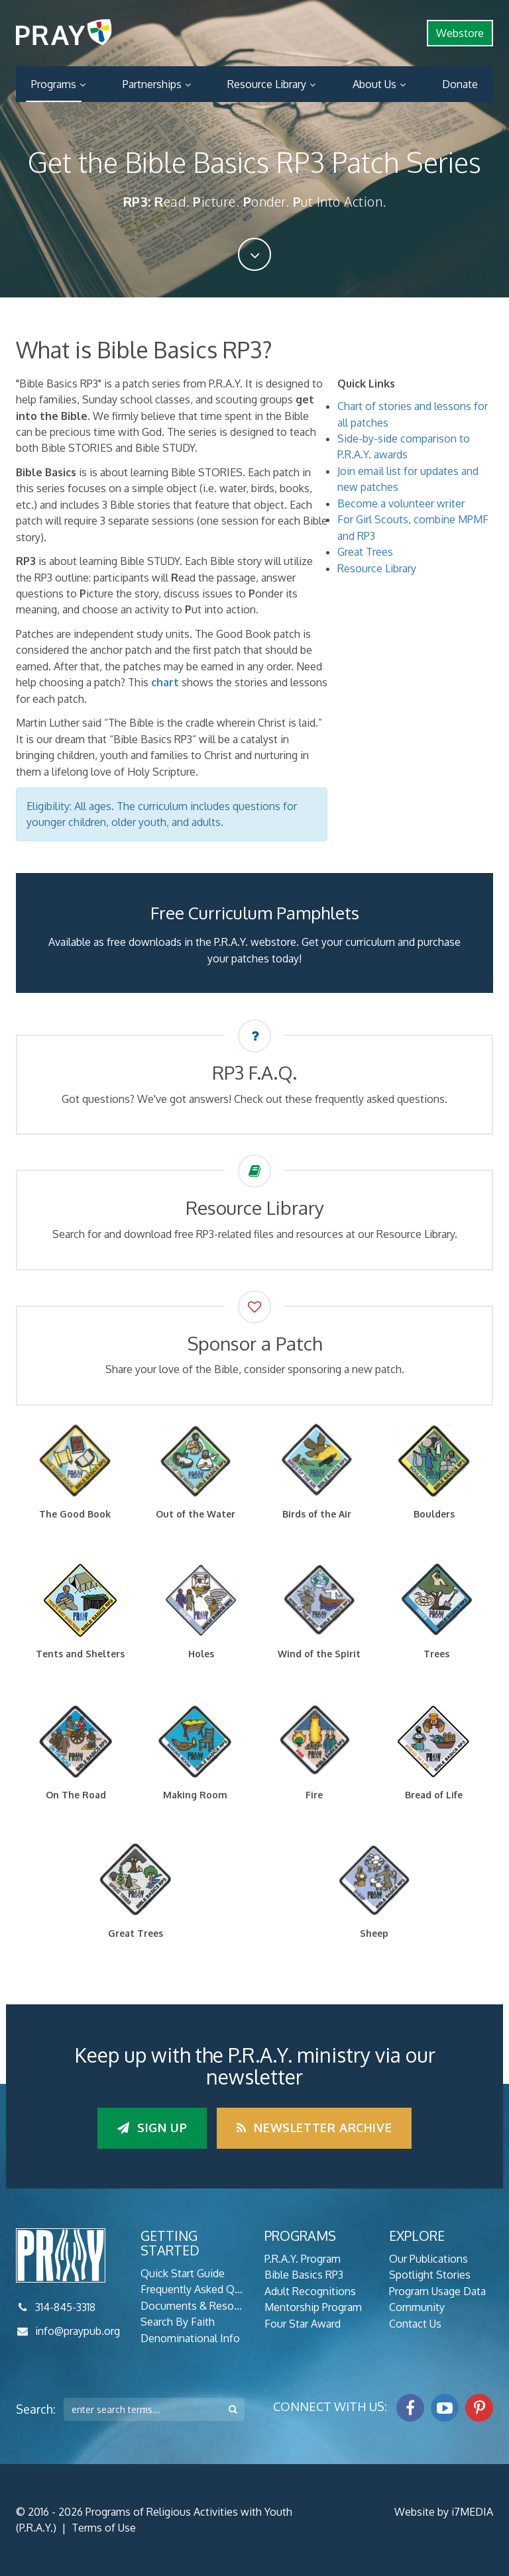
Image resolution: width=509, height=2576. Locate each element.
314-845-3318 (65, 2307)
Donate (460, 84)
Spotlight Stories (430, 2274)
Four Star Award (302, 2323)
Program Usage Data (437, 2291)
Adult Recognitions (310, 2291)
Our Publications (428, 2258)
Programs (53, 84)
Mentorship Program (313, 2307)
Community (417, 2307)
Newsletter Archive (314, 2127)
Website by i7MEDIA (443, 2511)
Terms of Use (104, 2527)
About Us (374, 84)
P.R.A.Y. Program (302, 2258)
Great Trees (365, 551)
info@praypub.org (77, 2331)
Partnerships (152, 84)
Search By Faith (178, 2321)
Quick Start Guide (183, 2273)
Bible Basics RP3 (303, 2274)
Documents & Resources (193, 2305)
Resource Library (266, 84)
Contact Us (415, 2323)
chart (165, 682)
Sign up (152, 2127)
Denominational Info (190, 2338)
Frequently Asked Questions (193, 2289)
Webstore (460, 33)
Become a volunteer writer (401, 503)
